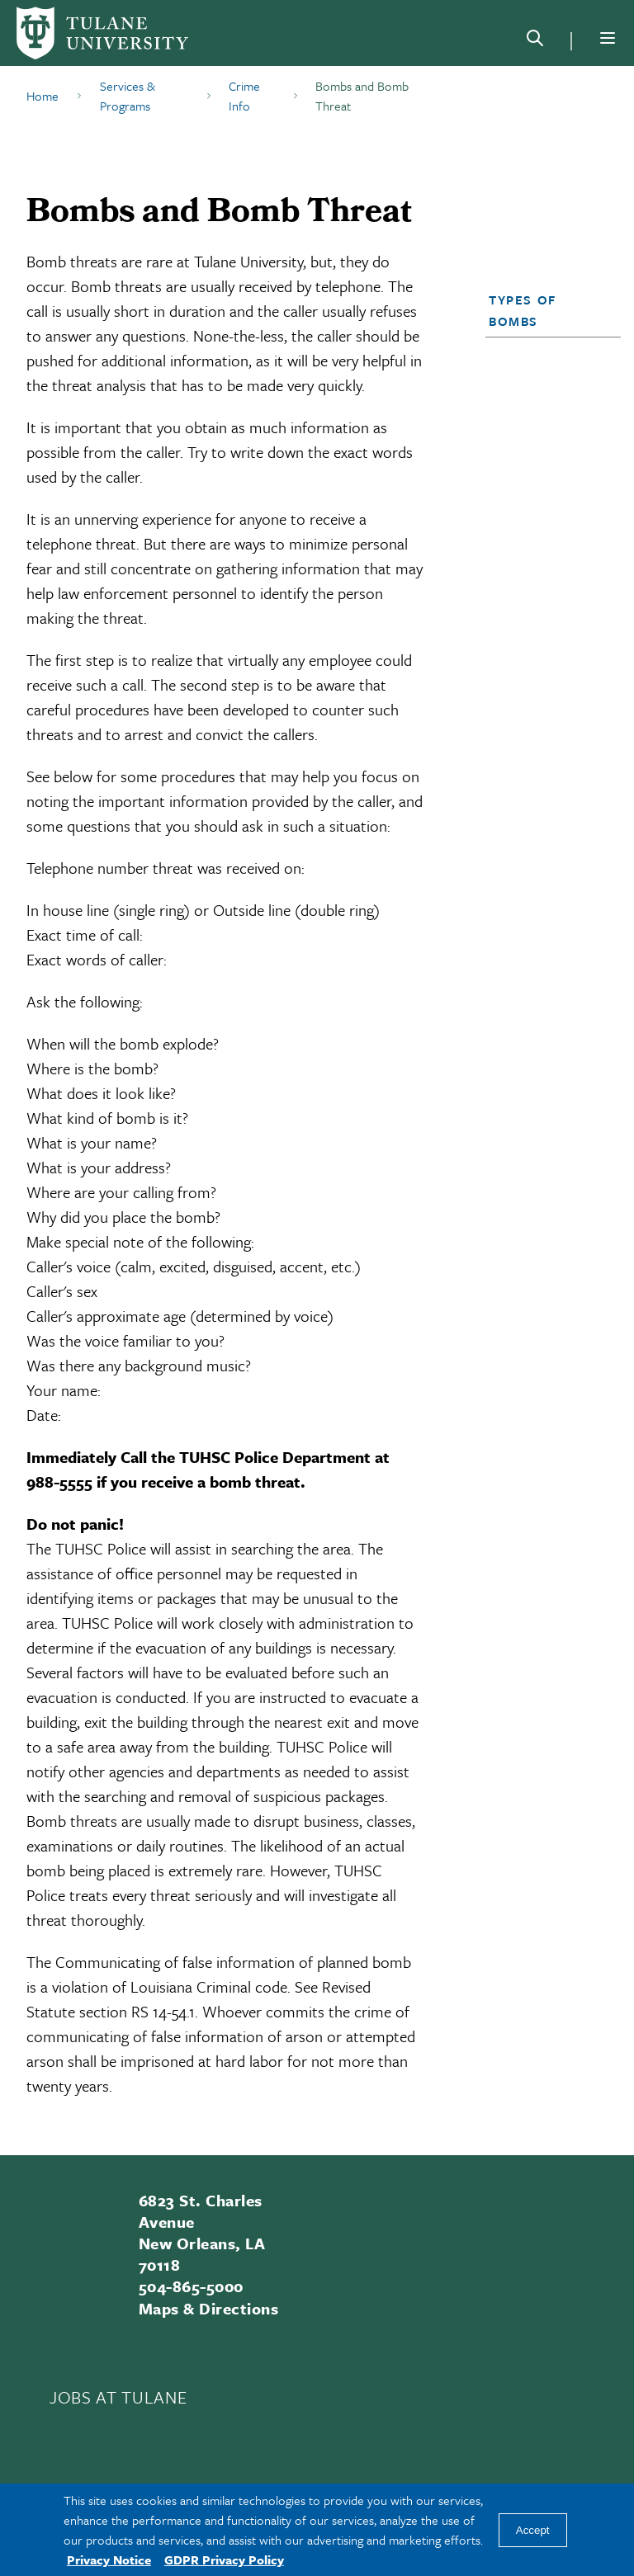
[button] (548, 310)
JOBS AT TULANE (118, 2397)
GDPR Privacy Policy (224, 2559)
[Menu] (607, 38)
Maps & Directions (208, 2308)
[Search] (535, 41)
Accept (533, 2530)
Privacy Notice (109, 2559)
